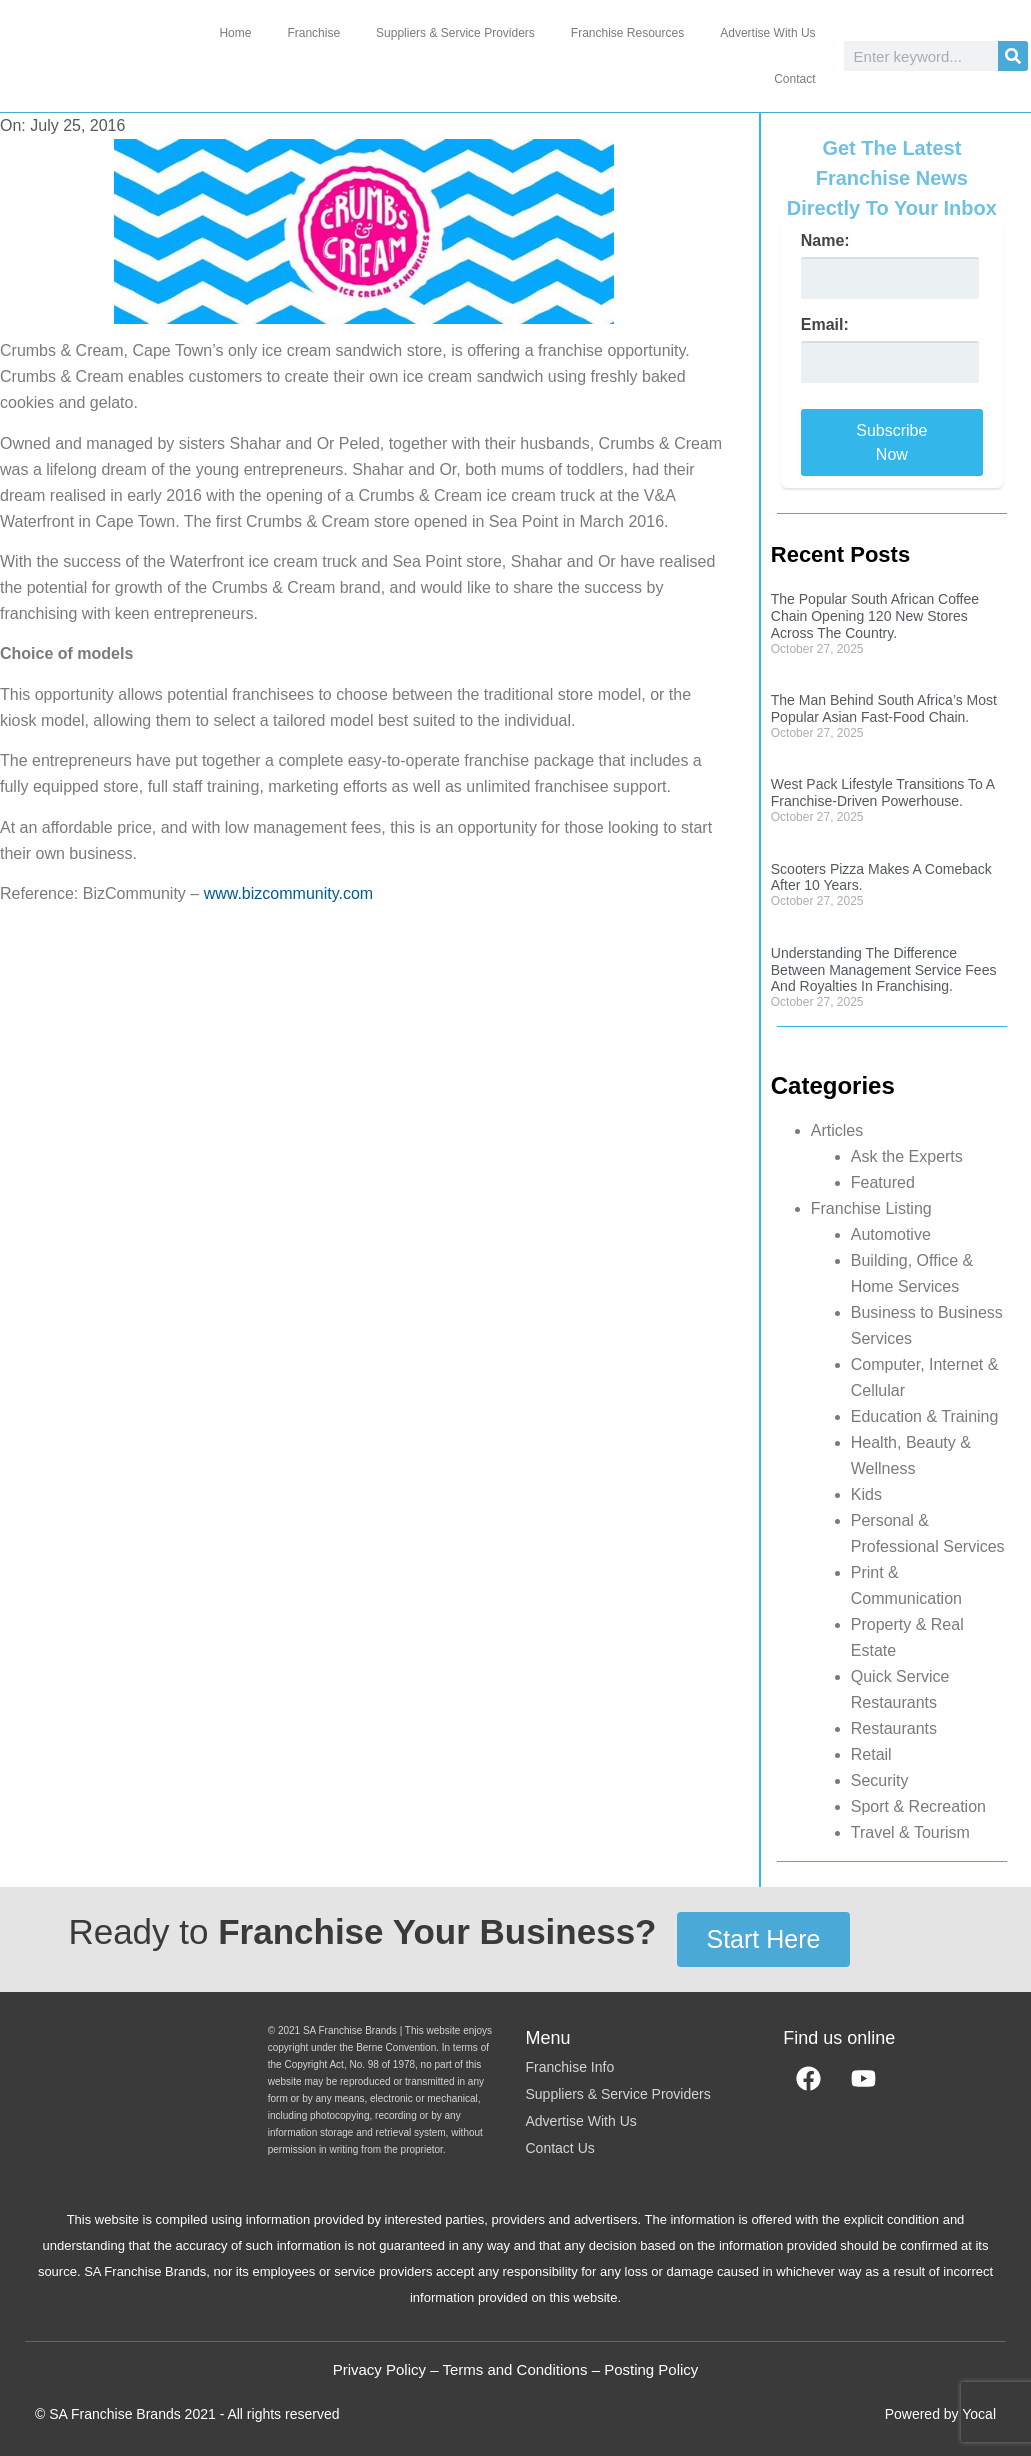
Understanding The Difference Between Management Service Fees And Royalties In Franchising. (884, 970)
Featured (883, 1182)
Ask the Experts (907, 1156)
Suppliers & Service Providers (455, 33)
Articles (837, 1130)
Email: (825, 325)
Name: (825, 241)
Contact (794, 79)
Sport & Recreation (918, 1806)
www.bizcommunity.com (289, 893)
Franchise (313, 33)
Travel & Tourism (910, 1832)
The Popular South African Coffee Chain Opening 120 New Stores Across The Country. (875, 616)
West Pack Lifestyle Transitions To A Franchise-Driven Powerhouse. (883, 792)
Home (235, 33)
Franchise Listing (871, 1208)
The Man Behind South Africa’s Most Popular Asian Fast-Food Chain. (884, 708)
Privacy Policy (379, 2369)
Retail (871, 1754)
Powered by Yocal (940, 2414)
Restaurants (894, 1728)
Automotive (891, 1234)
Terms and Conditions (514, 2369)
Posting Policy (651, 2369)
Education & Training (925, 1416)
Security (880, 1780)
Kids (866, 1494)
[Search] (1013, 56)
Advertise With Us (767, 33)
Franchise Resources (627, 33)
